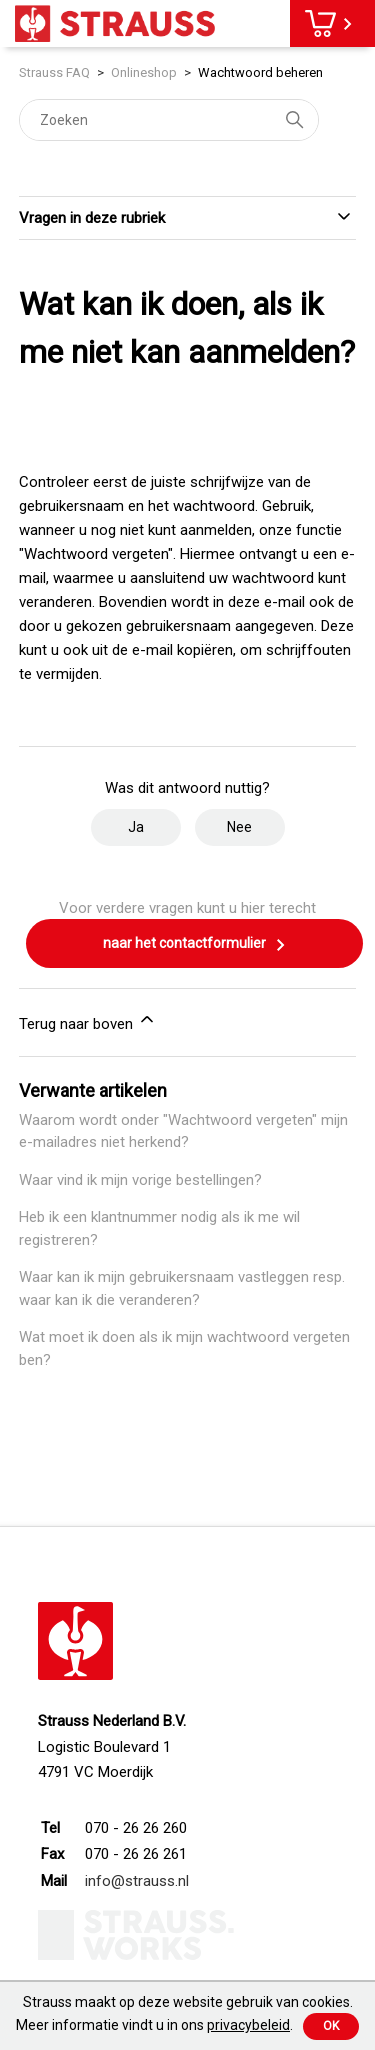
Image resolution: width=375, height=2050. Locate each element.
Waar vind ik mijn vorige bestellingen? (140, 1180)
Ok (331, 2026)
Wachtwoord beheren (260, 72)
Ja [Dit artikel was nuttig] (136, 827)
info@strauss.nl (137, 1881)
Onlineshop (144, 72)
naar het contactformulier (195, 945)
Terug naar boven (88, 1021)
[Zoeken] (169, 120)
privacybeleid (248, 2025)
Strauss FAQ (56, 72)
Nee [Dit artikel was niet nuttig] (239, 827)
